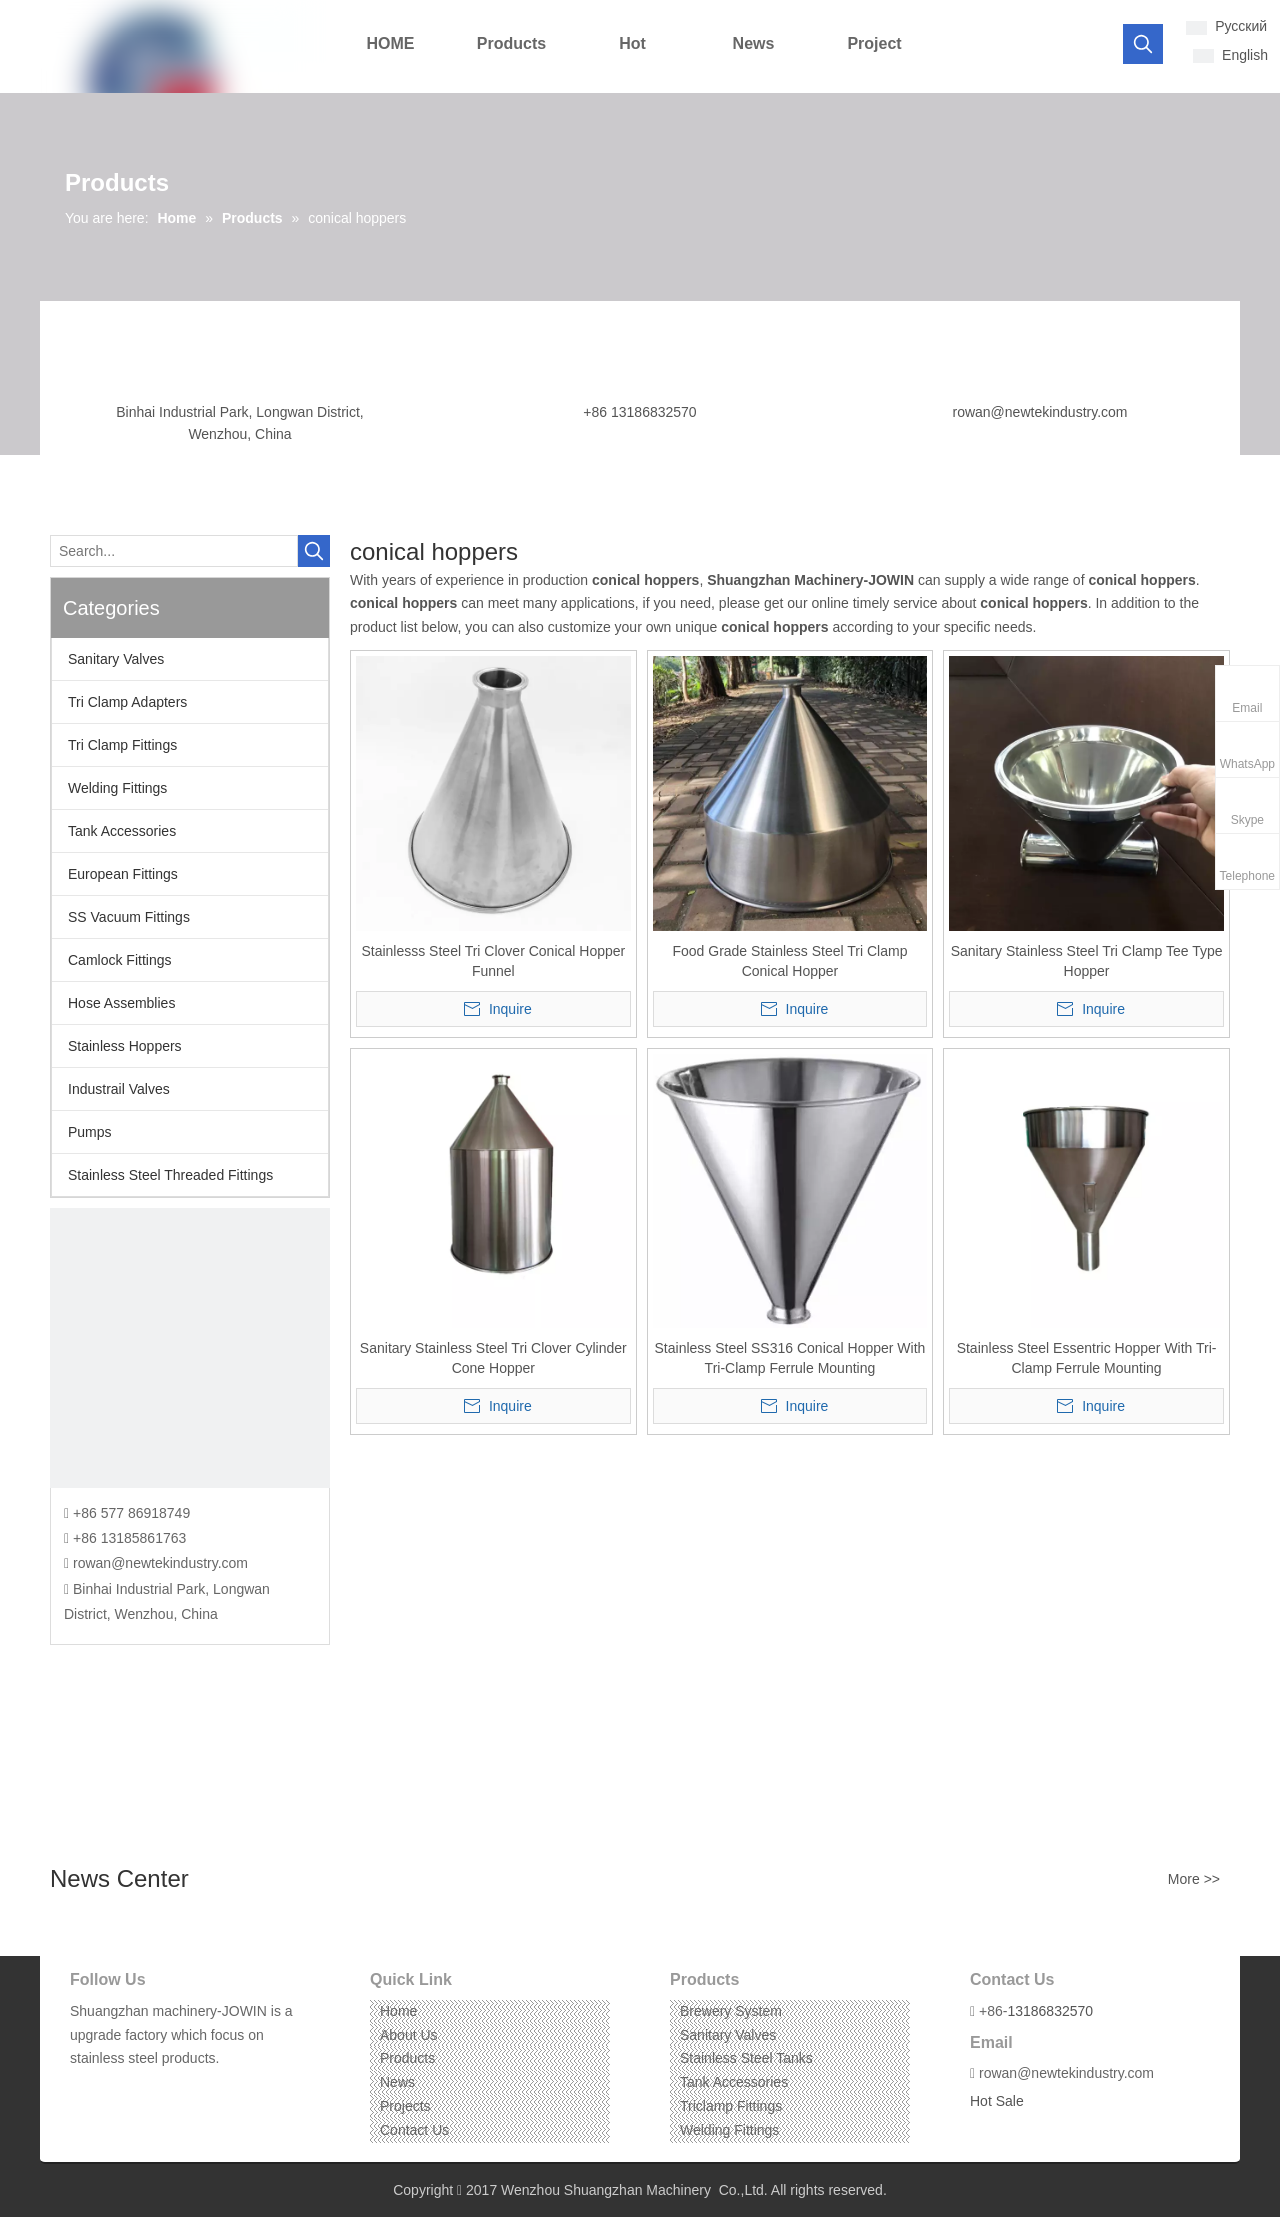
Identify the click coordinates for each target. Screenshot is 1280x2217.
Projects (405, 2106)
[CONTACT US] (190, 1348)
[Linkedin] (114, 2089)
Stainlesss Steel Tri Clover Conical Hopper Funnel (493, 961)
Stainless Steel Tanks (746, 2058)
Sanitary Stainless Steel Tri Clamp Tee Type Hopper (1087, 961)
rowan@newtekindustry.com (1039, 412)
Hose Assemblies (121, 1003)
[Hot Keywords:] (1143, 44)
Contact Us (414, 2130)
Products (407, 2058)
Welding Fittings (117, 788)
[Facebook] (83, 2089)
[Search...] (174, 551)
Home (398, 2011)
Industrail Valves (119, 1089)
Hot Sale (997, 2101)
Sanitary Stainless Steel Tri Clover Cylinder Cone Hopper (493, 1358)
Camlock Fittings (119, 960)
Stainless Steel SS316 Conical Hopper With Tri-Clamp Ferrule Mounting (790, 1358)
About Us (409, 2035)
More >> (1194, 1879)
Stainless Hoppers (125, 1046)
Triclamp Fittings (731, 2106)
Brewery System (731, 2011)
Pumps (90, 1132)
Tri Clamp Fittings (122, 745)
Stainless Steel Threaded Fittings (170, 1175)
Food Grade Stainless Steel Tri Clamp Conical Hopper (789, 961)
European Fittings (123, 874)
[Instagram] (145, 2089)
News (397, 2082)
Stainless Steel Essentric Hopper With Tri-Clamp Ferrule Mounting (1087, 1358)
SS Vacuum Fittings (129, 917)
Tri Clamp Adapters (127, 702)
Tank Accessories (122, 831)
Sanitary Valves (116, 659)
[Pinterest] (176, 2089)
